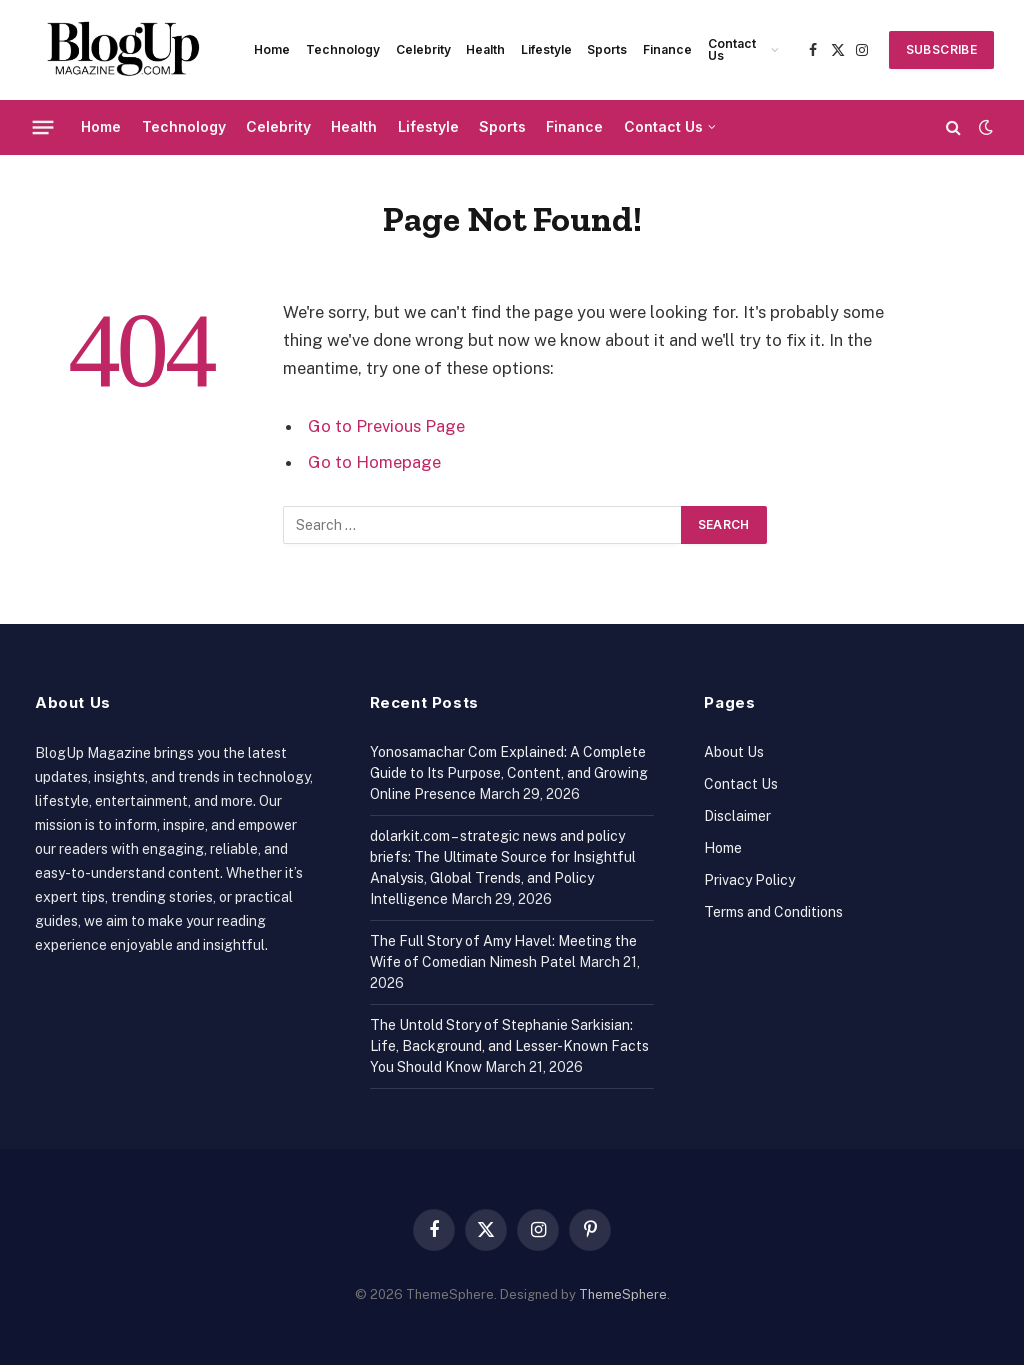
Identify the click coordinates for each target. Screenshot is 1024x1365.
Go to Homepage (374, 462)
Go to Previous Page (386, 426)
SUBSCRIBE (941, 49)
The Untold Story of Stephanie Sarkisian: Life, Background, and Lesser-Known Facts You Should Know (509, 1046)
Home (272, 49)
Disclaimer (737, 816)
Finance (667, 49)
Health (485, 49)
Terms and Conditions (773, 912)
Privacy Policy (749, 880)
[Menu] (43, 127)
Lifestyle (546, 49)
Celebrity (423, 49)
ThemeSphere (623, 1294)
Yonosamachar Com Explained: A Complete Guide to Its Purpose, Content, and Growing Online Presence (509, 773)
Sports (607, 49)
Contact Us (732, 49)
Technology (343, 49)
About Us (734, 752)
